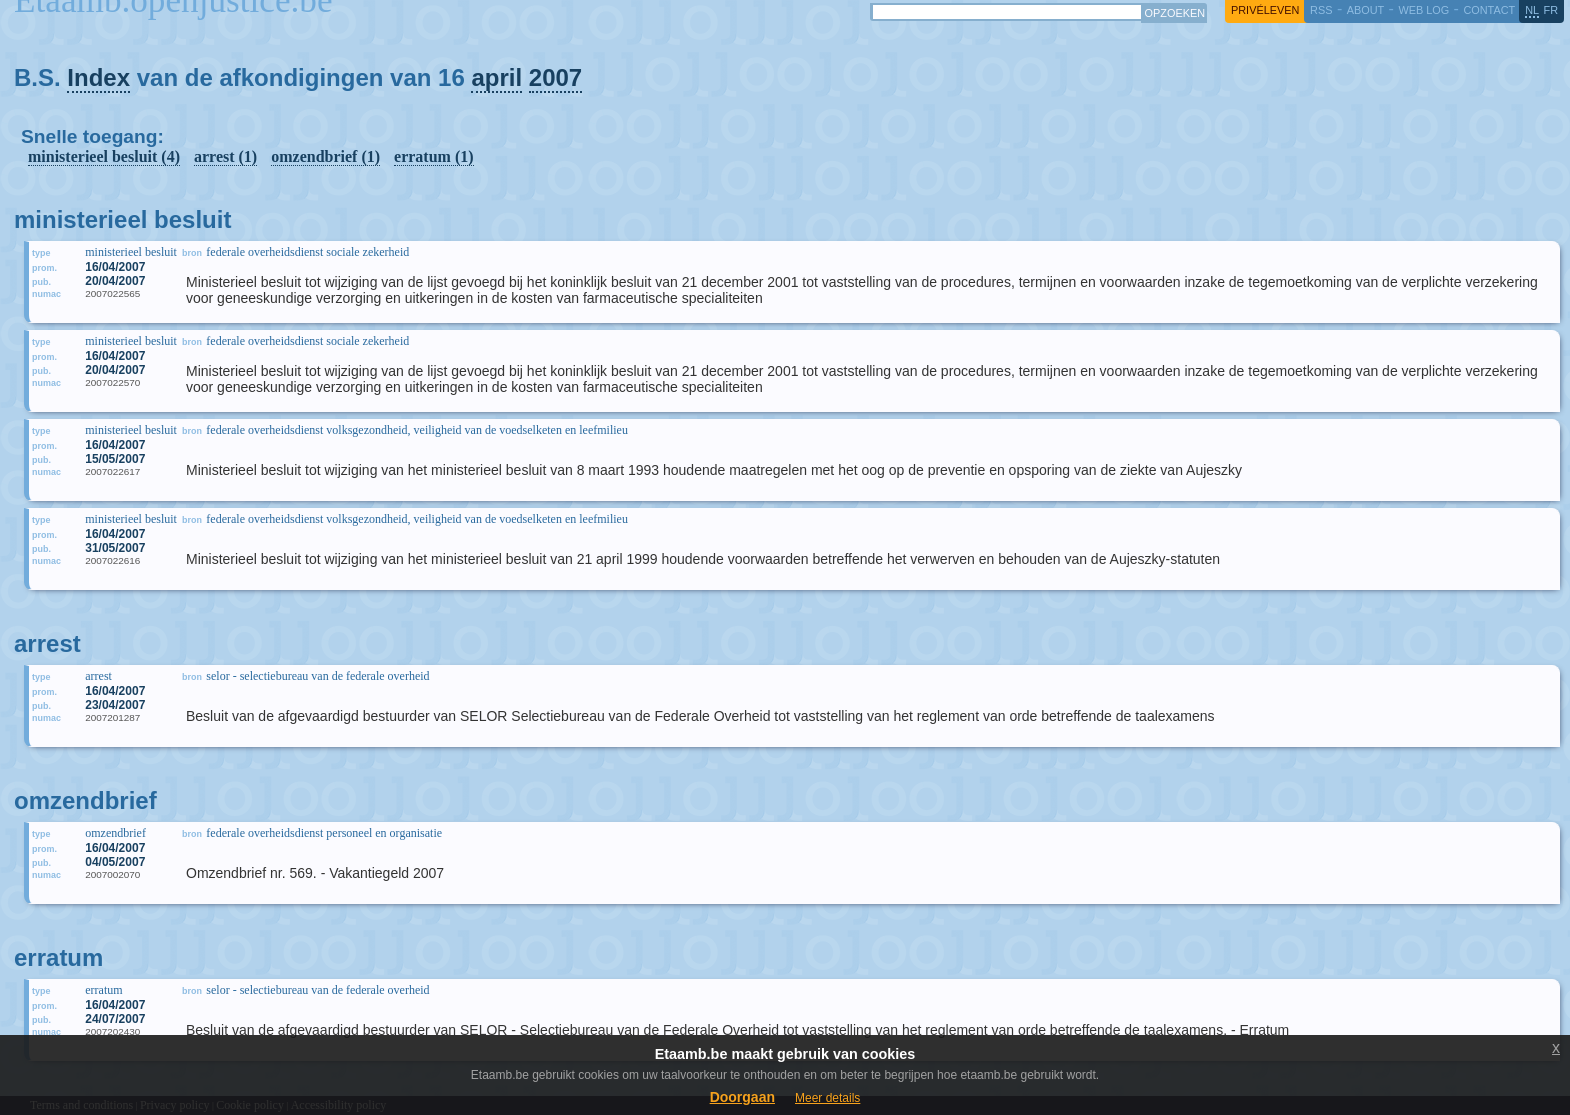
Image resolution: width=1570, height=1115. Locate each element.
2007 (555, 77)
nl (1532, 10)
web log (1423, 10)
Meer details (827, 1098)
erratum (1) (434, 156)
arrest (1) (225, 156)
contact (1489, 10)
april (496, 77)
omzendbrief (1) (325, 156)
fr (1551, 10)
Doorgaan (742, 1097)
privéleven (1265, 10)
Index (98, 77)
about (1365, 10)
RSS (1321, 10)
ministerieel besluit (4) (104, 156)
